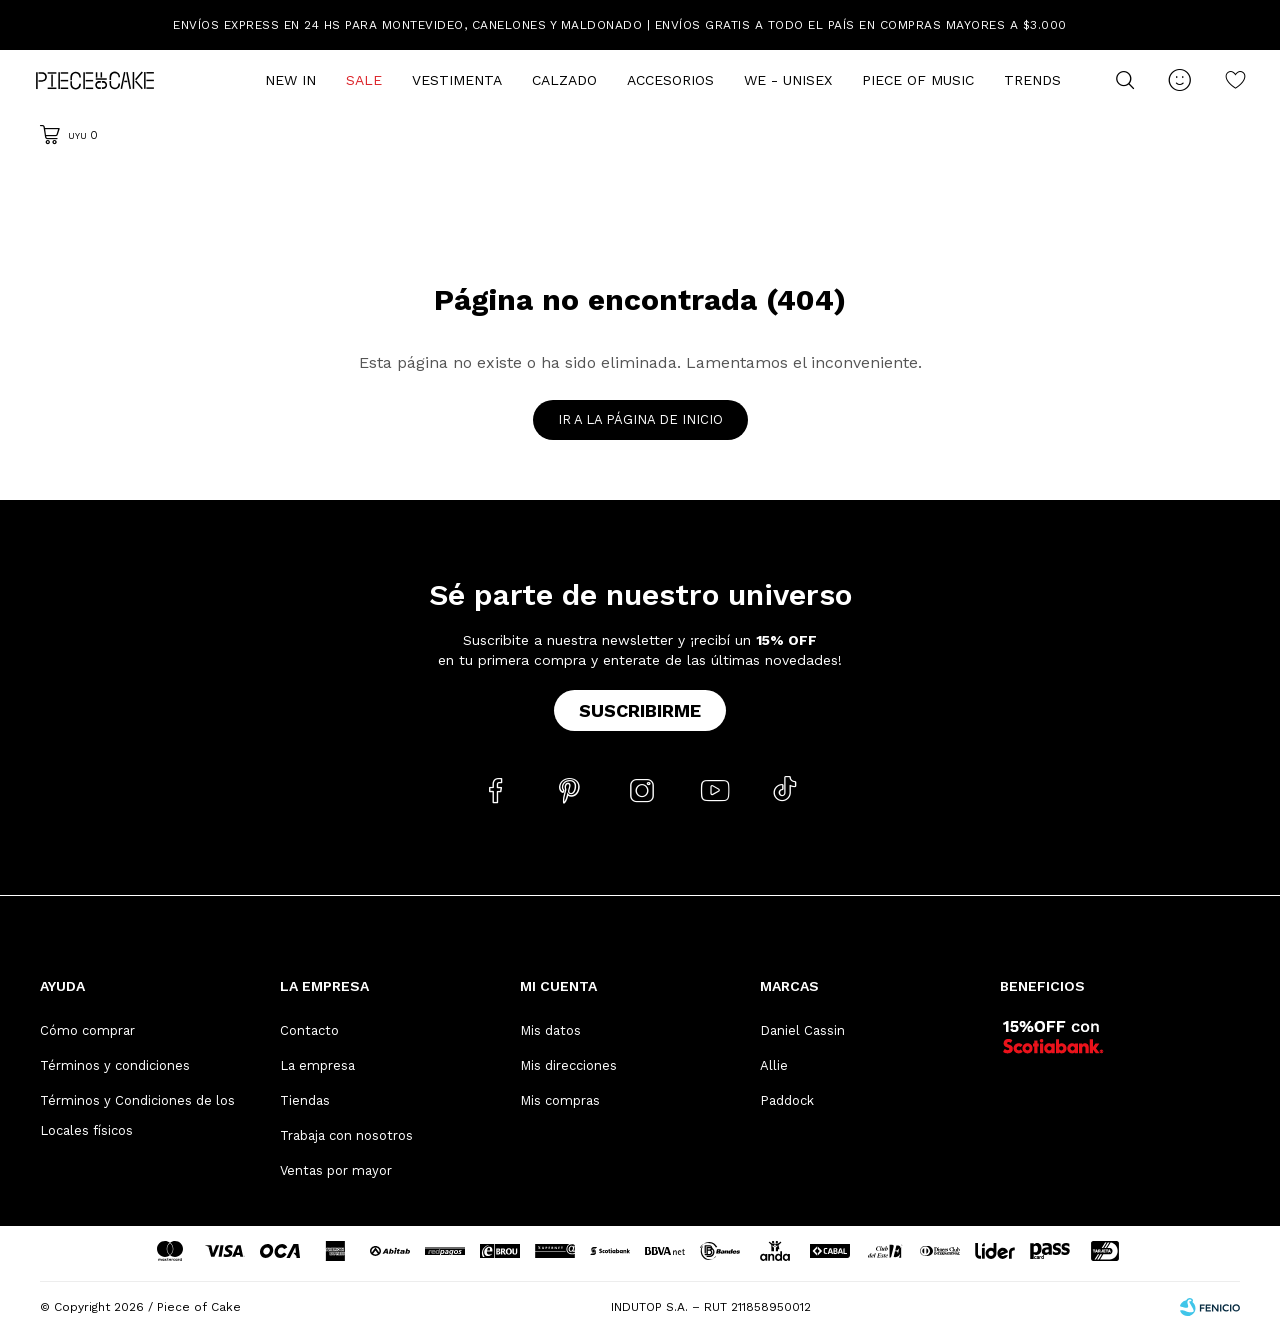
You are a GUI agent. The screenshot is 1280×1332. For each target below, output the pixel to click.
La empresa (317, 1065)
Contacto (309, 1030)
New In (290, 80)
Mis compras (560, 1100)
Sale (364, 80)
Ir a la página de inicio (640, 419)
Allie (774, 1065)
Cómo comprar (87, 1030)
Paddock (787, 1100)
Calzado (564, 80)
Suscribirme (640, 710)
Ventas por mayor (336, 1170)
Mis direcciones (568, 1065)
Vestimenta (457, 80)
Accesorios (670, 80)
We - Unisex (788, 80)
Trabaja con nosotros (346, 1135)
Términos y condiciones (115, 1065)
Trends (1032, 80)
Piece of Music (918, 80)
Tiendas (305, 1100)
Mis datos (550, 1030)
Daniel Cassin (802, 1030)
